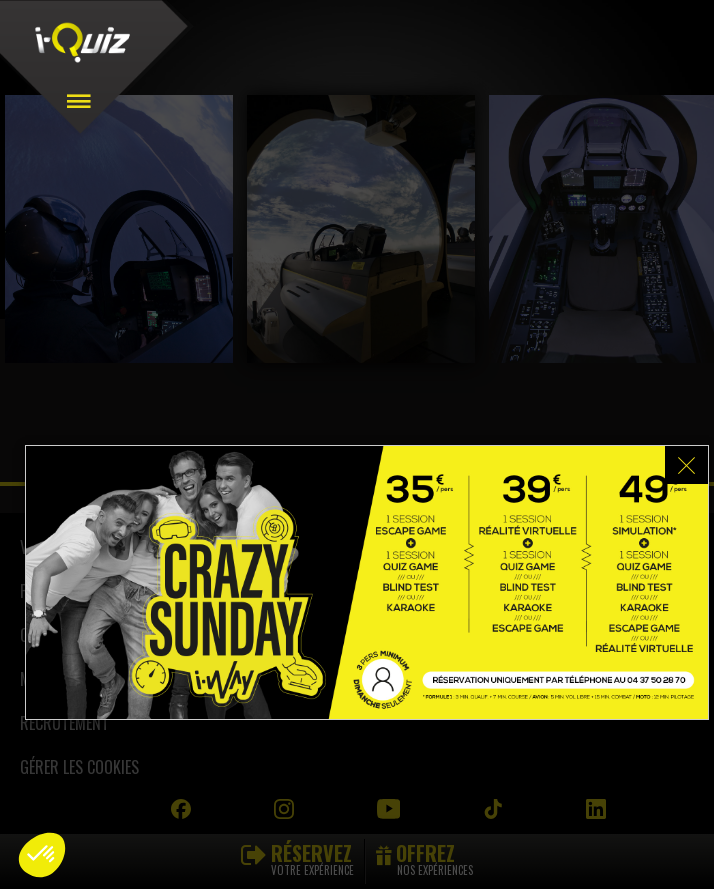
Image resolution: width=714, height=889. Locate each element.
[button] (42, 855)
